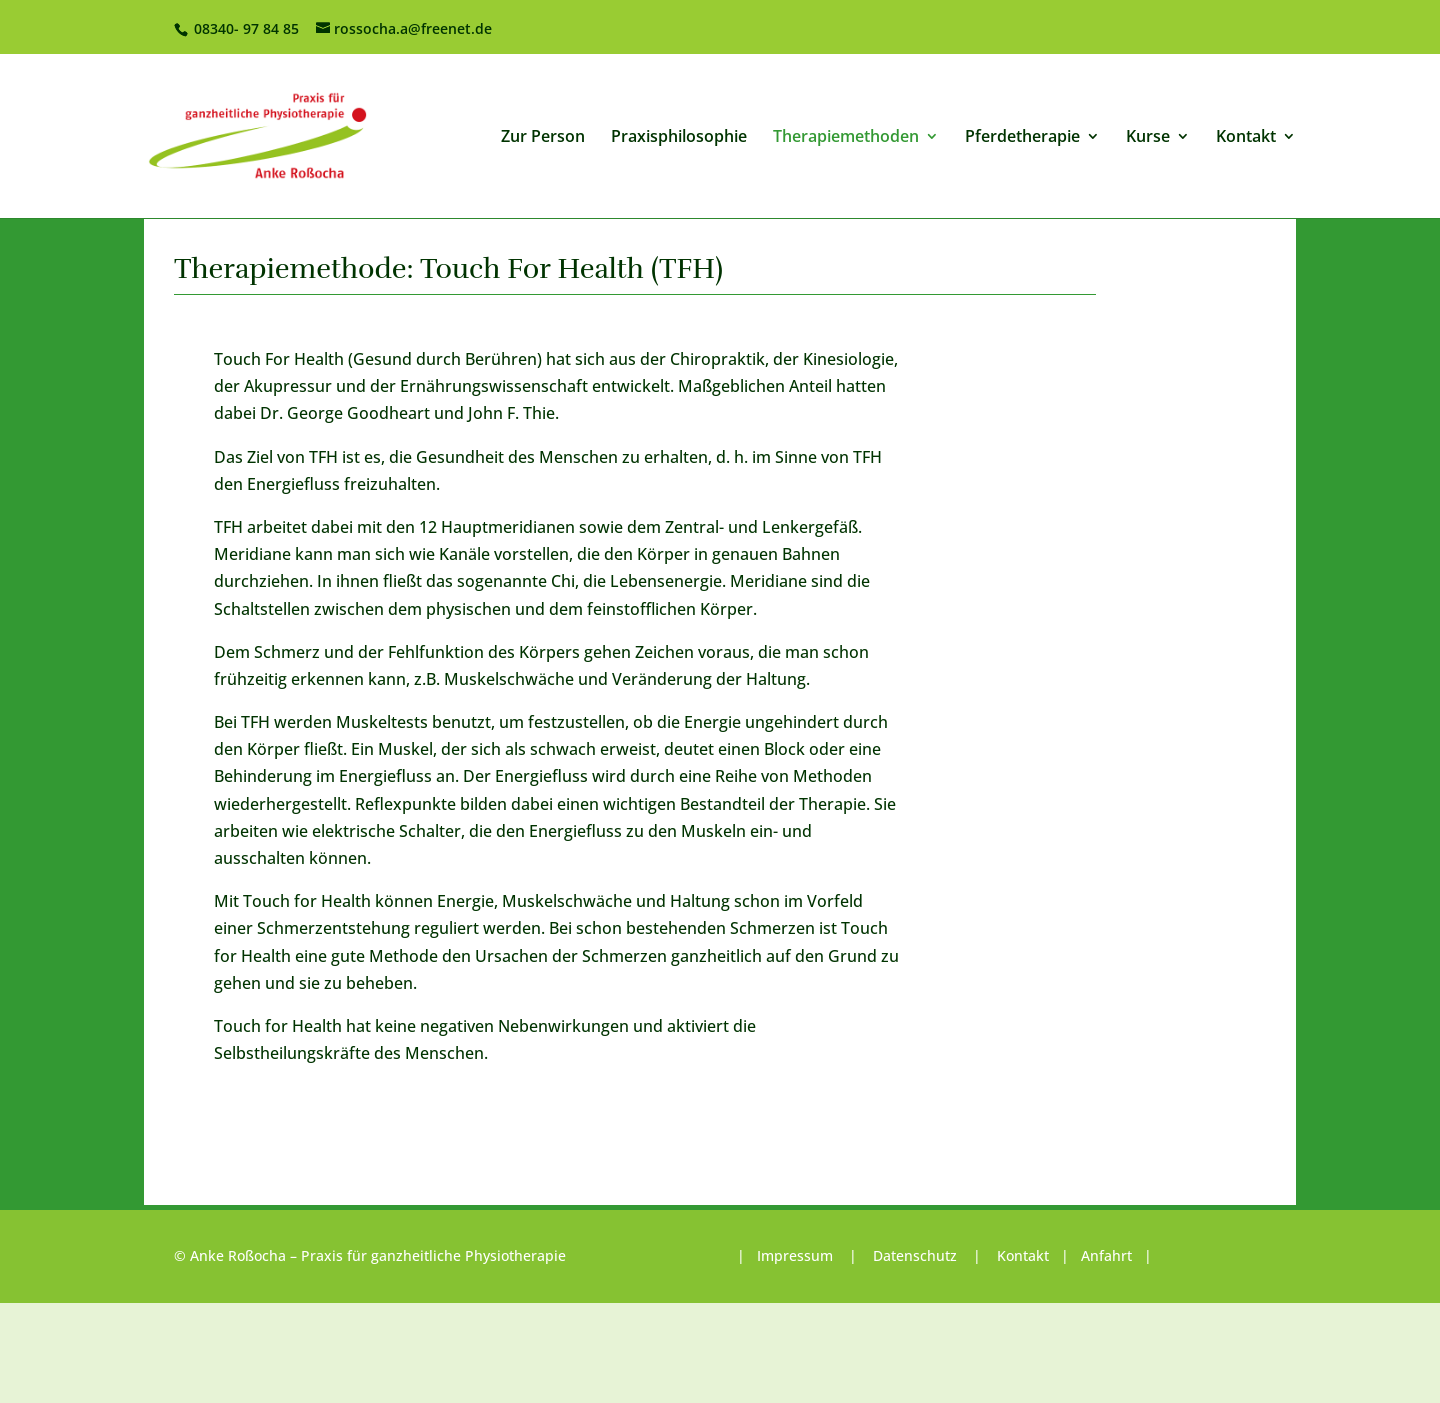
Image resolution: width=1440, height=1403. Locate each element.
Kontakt (1246, 138)
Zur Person (543, 138)
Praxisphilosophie (679, 138)
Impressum (797, 1255)
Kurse (1148, 138)
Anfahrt (1106, 1255)
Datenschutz (915, 1255)
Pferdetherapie (1022, 138)
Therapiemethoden (846, 138)
